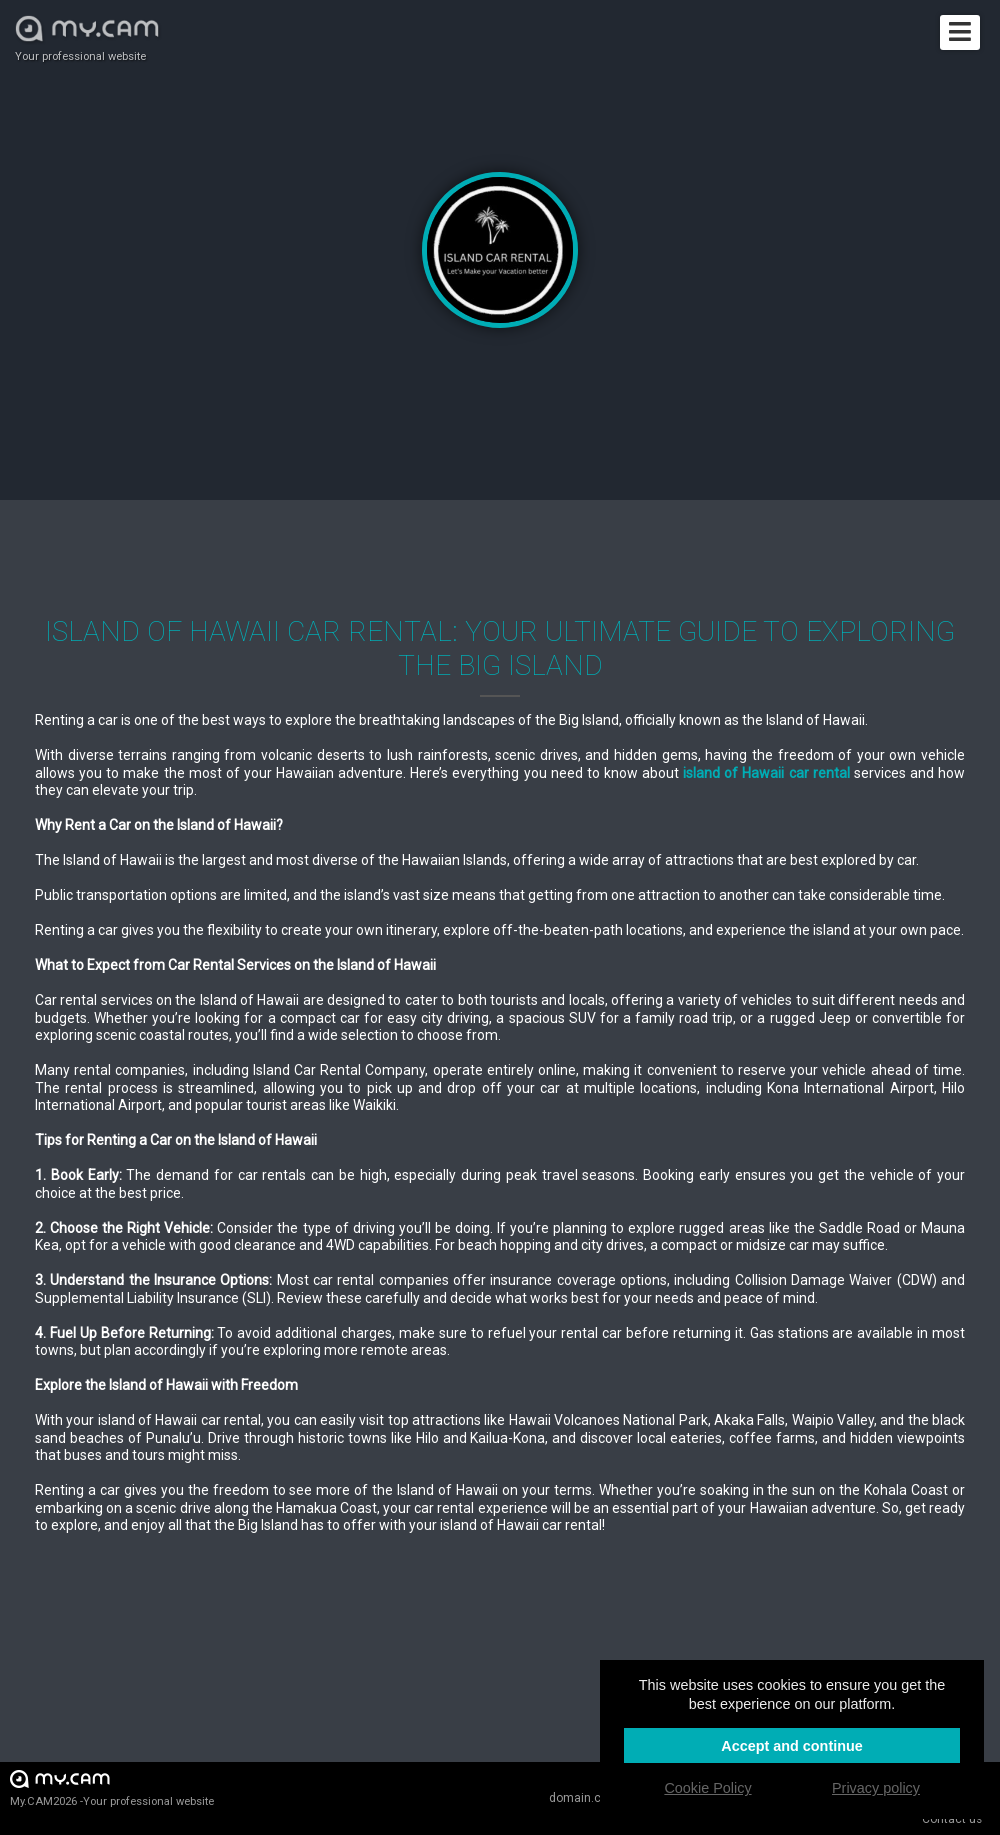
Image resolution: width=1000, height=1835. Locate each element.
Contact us (952, 1819)
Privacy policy (876, 1788)
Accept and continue (792, 1746)
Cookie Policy (707, 1788)
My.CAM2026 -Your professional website (112, 1787)
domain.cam (584, 1798)
